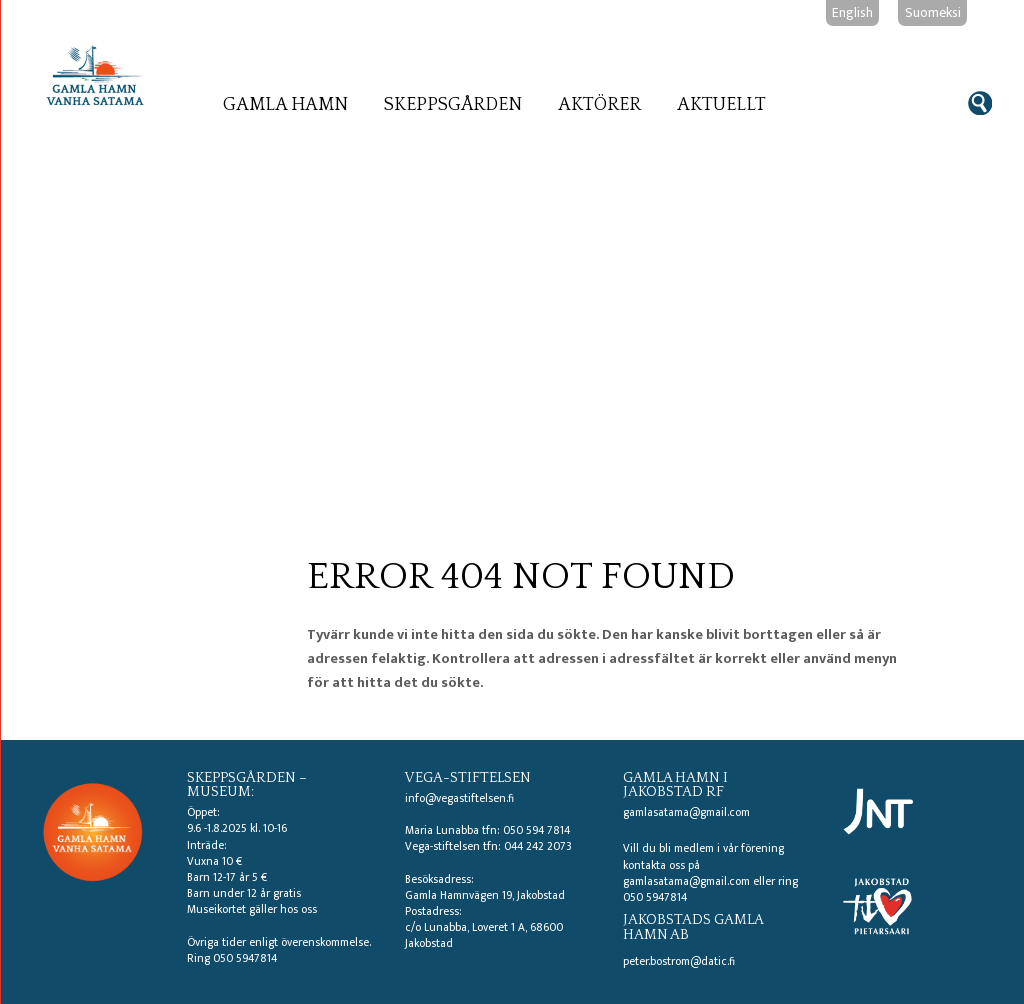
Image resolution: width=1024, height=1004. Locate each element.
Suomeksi (933, 12)
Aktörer (599, 105)
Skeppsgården (453, 105)
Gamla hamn (285, 105)
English (852, 12)
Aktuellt (721, 105)
